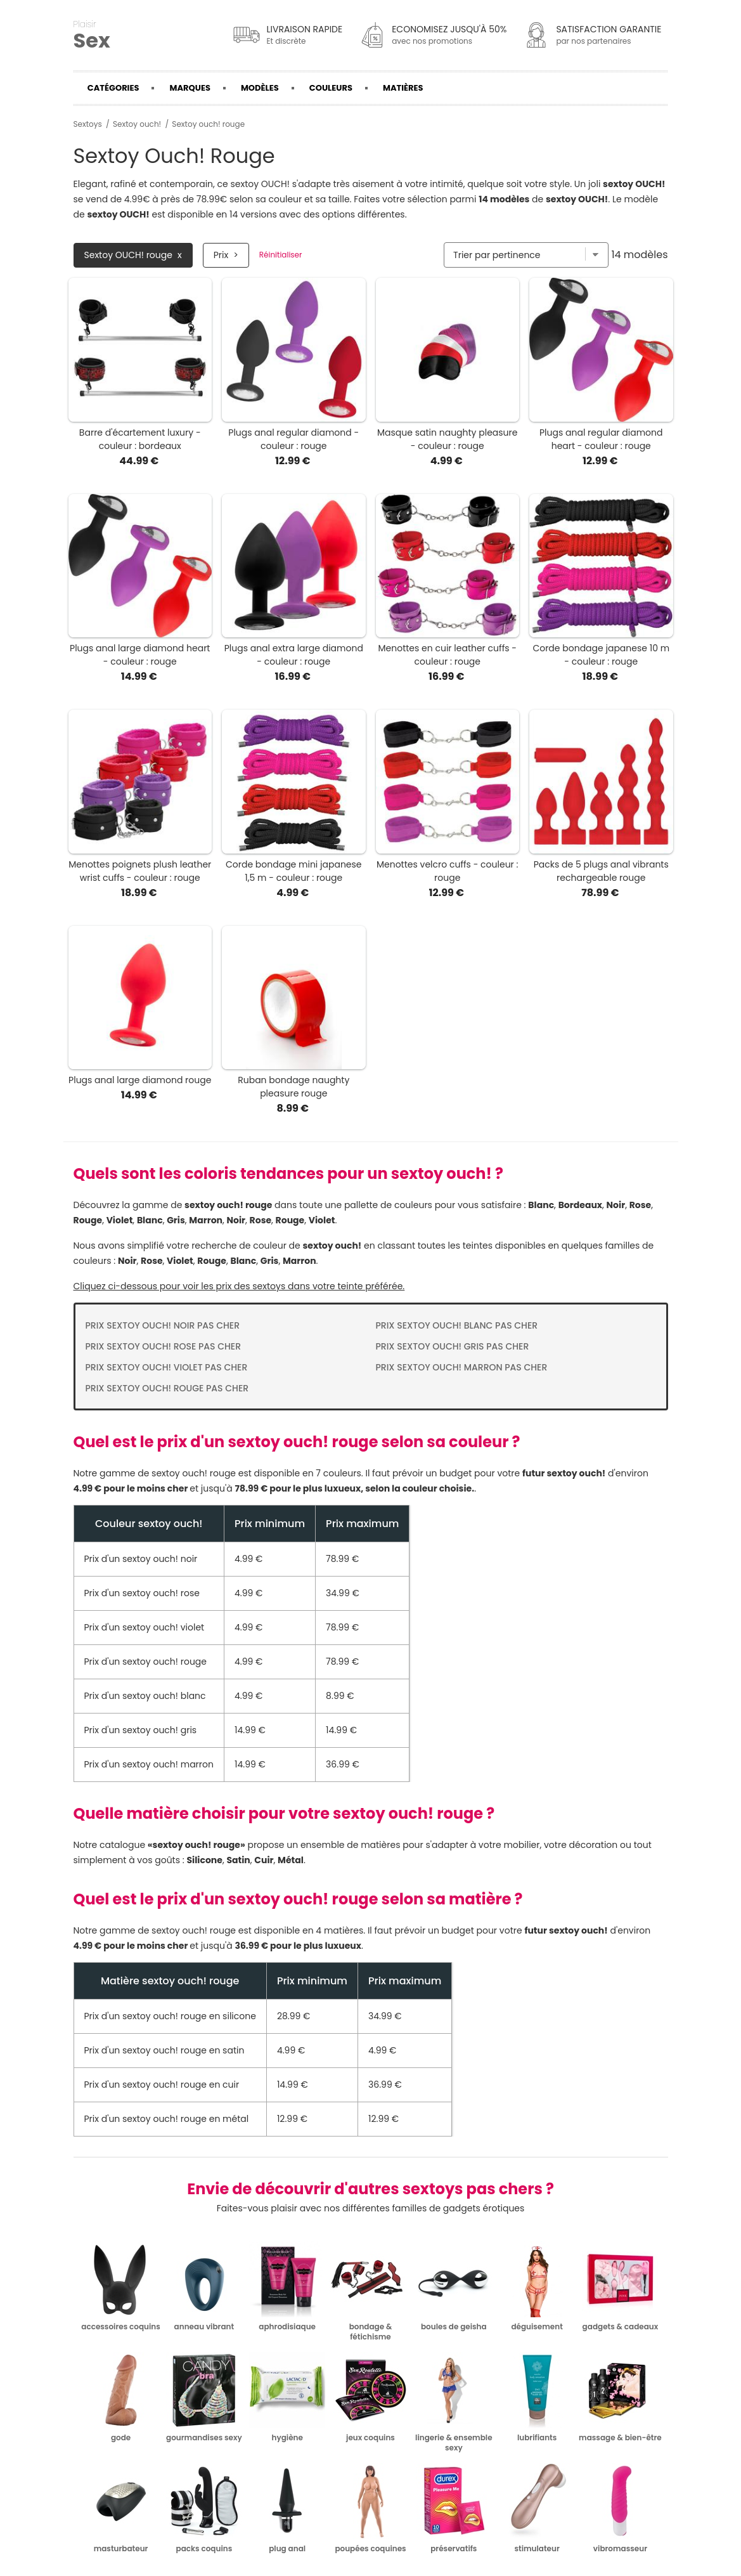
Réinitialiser (280, 255)
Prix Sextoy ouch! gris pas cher (452, 1346)
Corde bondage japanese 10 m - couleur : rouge (600, 655)
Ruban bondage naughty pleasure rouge (293, 1087)
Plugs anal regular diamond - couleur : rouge (293, 439)
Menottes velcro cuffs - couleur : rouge (448, 871)
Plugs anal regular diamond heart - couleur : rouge (600, 439)
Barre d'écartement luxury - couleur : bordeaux (140, 439)
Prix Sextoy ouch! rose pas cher (164, 1346)
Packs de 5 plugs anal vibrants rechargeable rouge (601, 871)
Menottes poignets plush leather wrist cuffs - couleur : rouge (139, 871)
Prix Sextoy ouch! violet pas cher (167, 1367)
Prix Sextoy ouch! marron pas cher (462, 1367)
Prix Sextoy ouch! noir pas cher (163, 1325)
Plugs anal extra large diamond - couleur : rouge (293, 655)
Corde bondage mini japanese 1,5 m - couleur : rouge (294, 871)
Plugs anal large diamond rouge (139, 1080)
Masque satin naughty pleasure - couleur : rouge (447, 439)
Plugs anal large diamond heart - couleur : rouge (140, 655)
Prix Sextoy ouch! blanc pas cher (457, 1325)
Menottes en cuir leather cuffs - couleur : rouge (447, 655)
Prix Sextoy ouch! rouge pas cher (167, 1388)
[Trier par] (526, 255)
